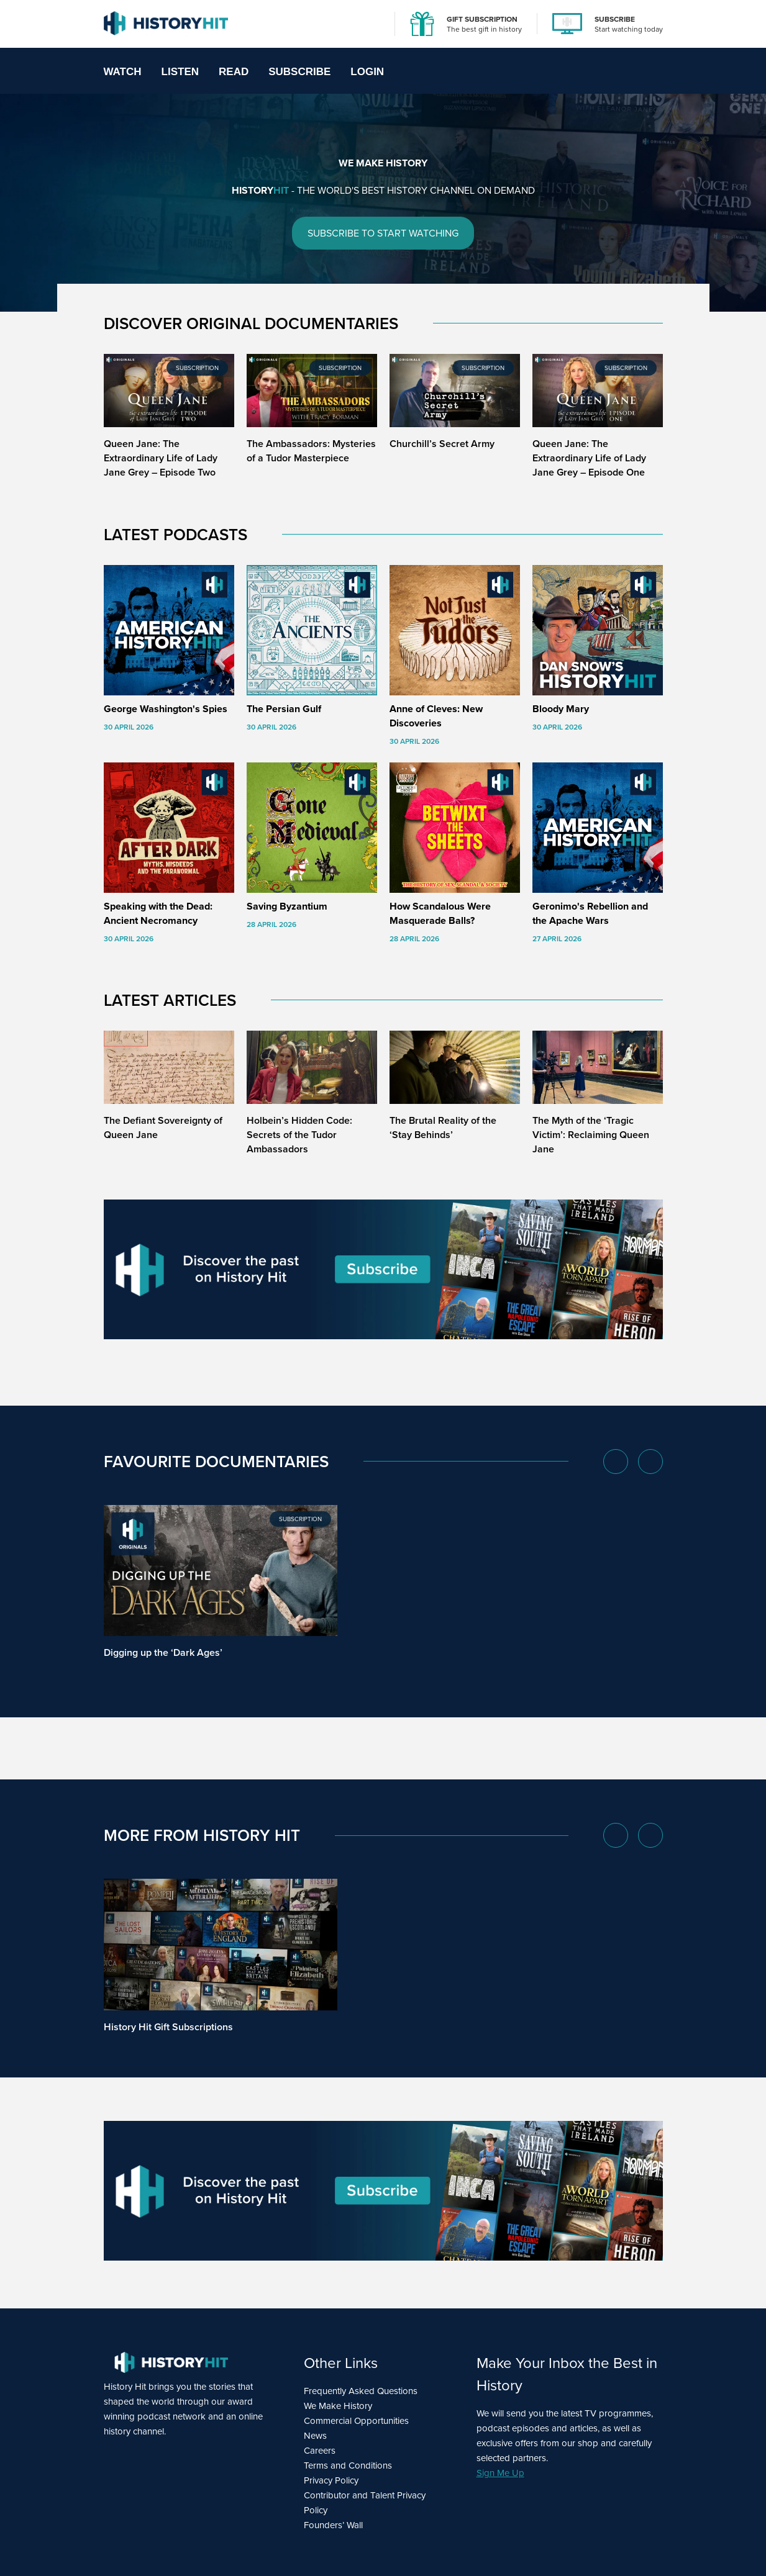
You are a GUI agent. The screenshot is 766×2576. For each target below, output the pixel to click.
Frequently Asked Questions (360, 2391)
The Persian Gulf (284, 709)
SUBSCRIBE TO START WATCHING (383, 233)
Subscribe (299, 72)
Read (233, 72)
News (315, 2436)
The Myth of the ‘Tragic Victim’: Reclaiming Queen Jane (590, 1134)
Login (367, 72)
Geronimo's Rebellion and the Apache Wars (590, 913)
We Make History (338, 2406)
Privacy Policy (331, 2480)
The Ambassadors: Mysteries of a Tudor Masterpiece (311, 450)
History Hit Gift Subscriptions (168, 2027)
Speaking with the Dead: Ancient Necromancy (158, 913)
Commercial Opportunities (356, 2421)
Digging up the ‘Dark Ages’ (163, 1653)
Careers (319, 2450)
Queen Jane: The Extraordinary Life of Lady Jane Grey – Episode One (589, 457)
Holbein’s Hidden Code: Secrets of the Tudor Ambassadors (299, 1134)
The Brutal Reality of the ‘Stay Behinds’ (443, 1127)
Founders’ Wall (333, 2525)
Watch (123, 72)
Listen (180, 72)
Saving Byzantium (287, 906)
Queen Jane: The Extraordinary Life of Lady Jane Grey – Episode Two (160, 457)
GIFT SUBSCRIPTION (482, 19)
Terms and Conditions (348, 2465)
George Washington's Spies (165, 709)
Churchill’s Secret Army (442, 443)
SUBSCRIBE (615, 19)
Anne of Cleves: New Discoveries (436, 716)
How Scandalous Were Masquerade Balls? (440, 913)
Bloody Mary (560, 709)
